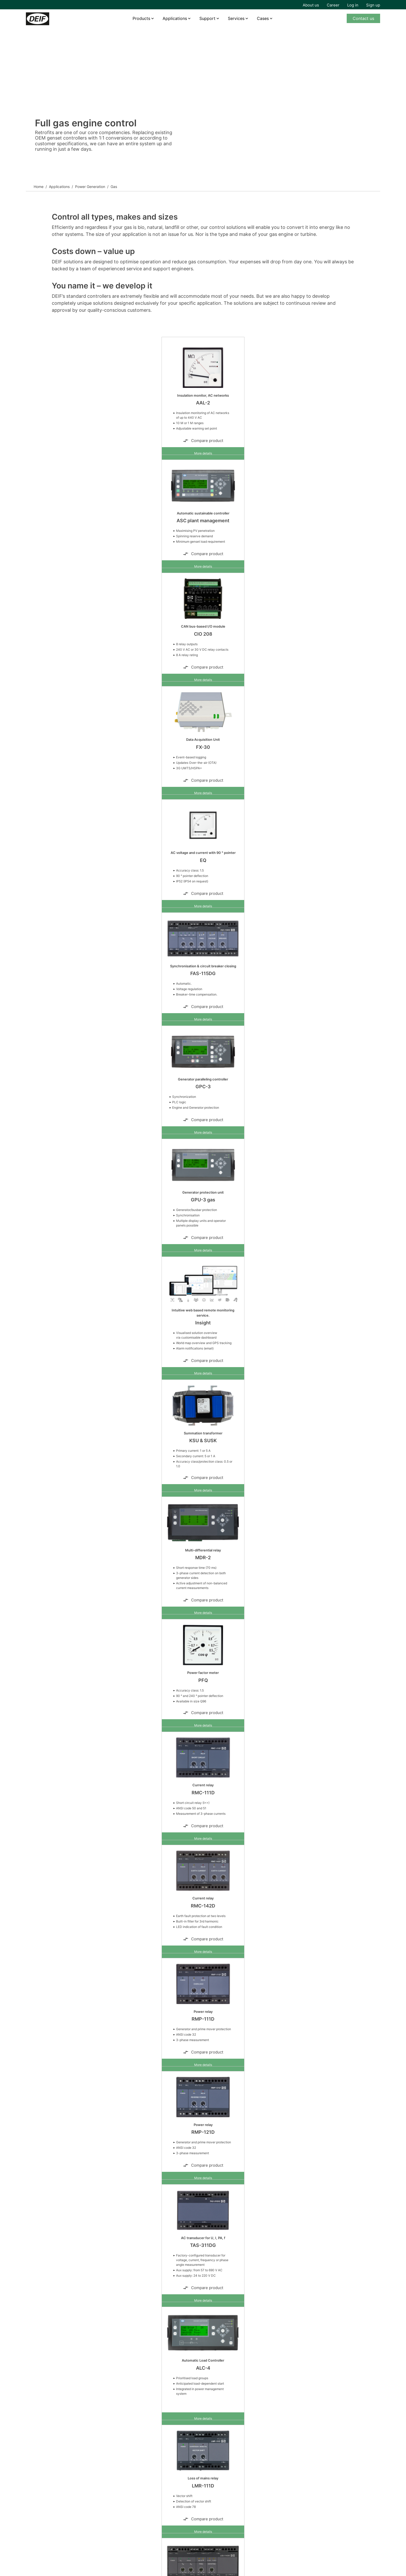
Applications (175, 18)
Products (141, 18)
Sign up (373, 5)
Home (39, 186)
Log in (352, 5)
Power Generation (90, 186)
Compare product (203, 441)
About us (311, 5)
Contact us (363, 18)
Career (333, 5)
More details (203, 453)
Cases (263, 18)
